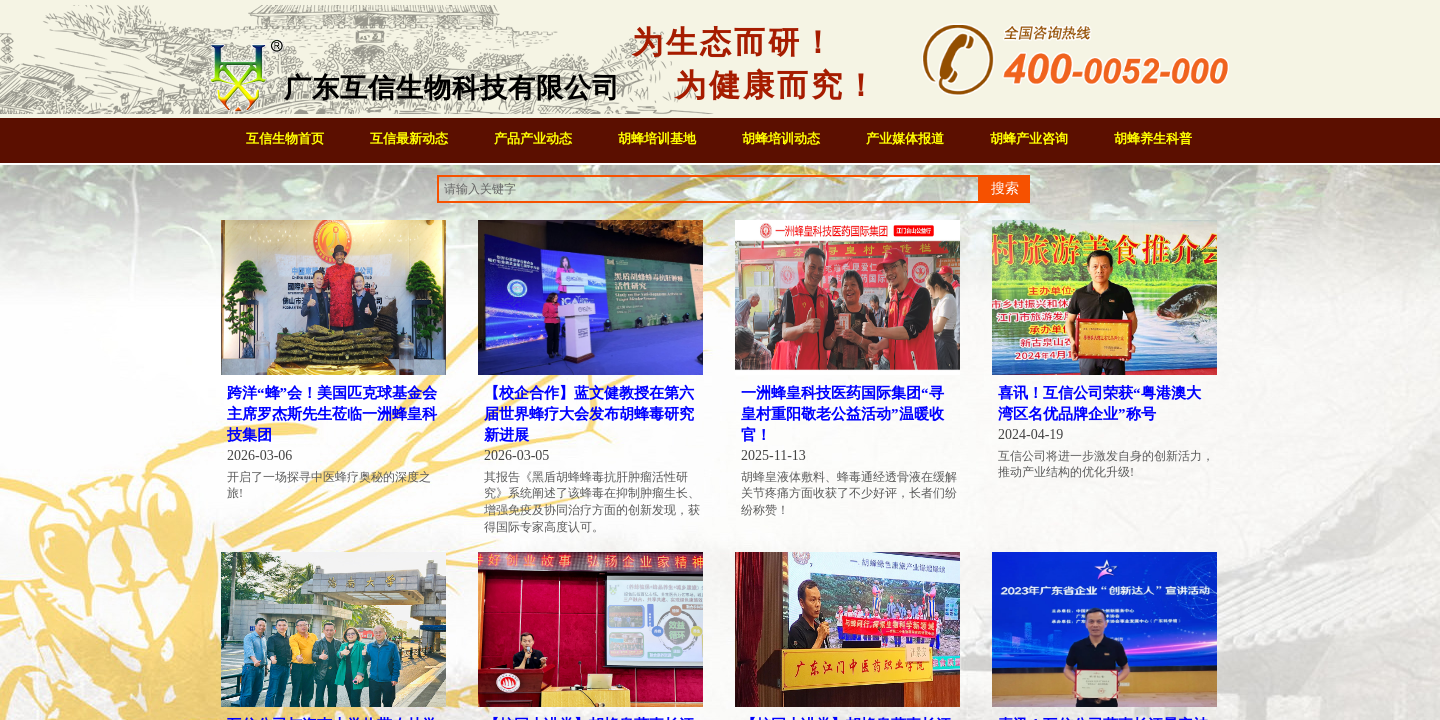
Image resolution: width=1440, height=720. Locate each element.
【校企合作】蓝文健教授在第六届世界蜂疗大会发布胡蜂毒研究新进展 (589, 414)
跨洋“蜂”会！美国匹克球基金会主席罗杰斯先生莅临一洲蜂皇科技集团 (332, 414)
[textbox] (708, 189)
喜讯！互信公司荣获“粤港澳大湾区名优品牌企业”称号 (1099, 403)
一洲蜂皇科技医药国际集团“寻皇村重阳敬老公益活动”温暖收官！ (842, 414)
